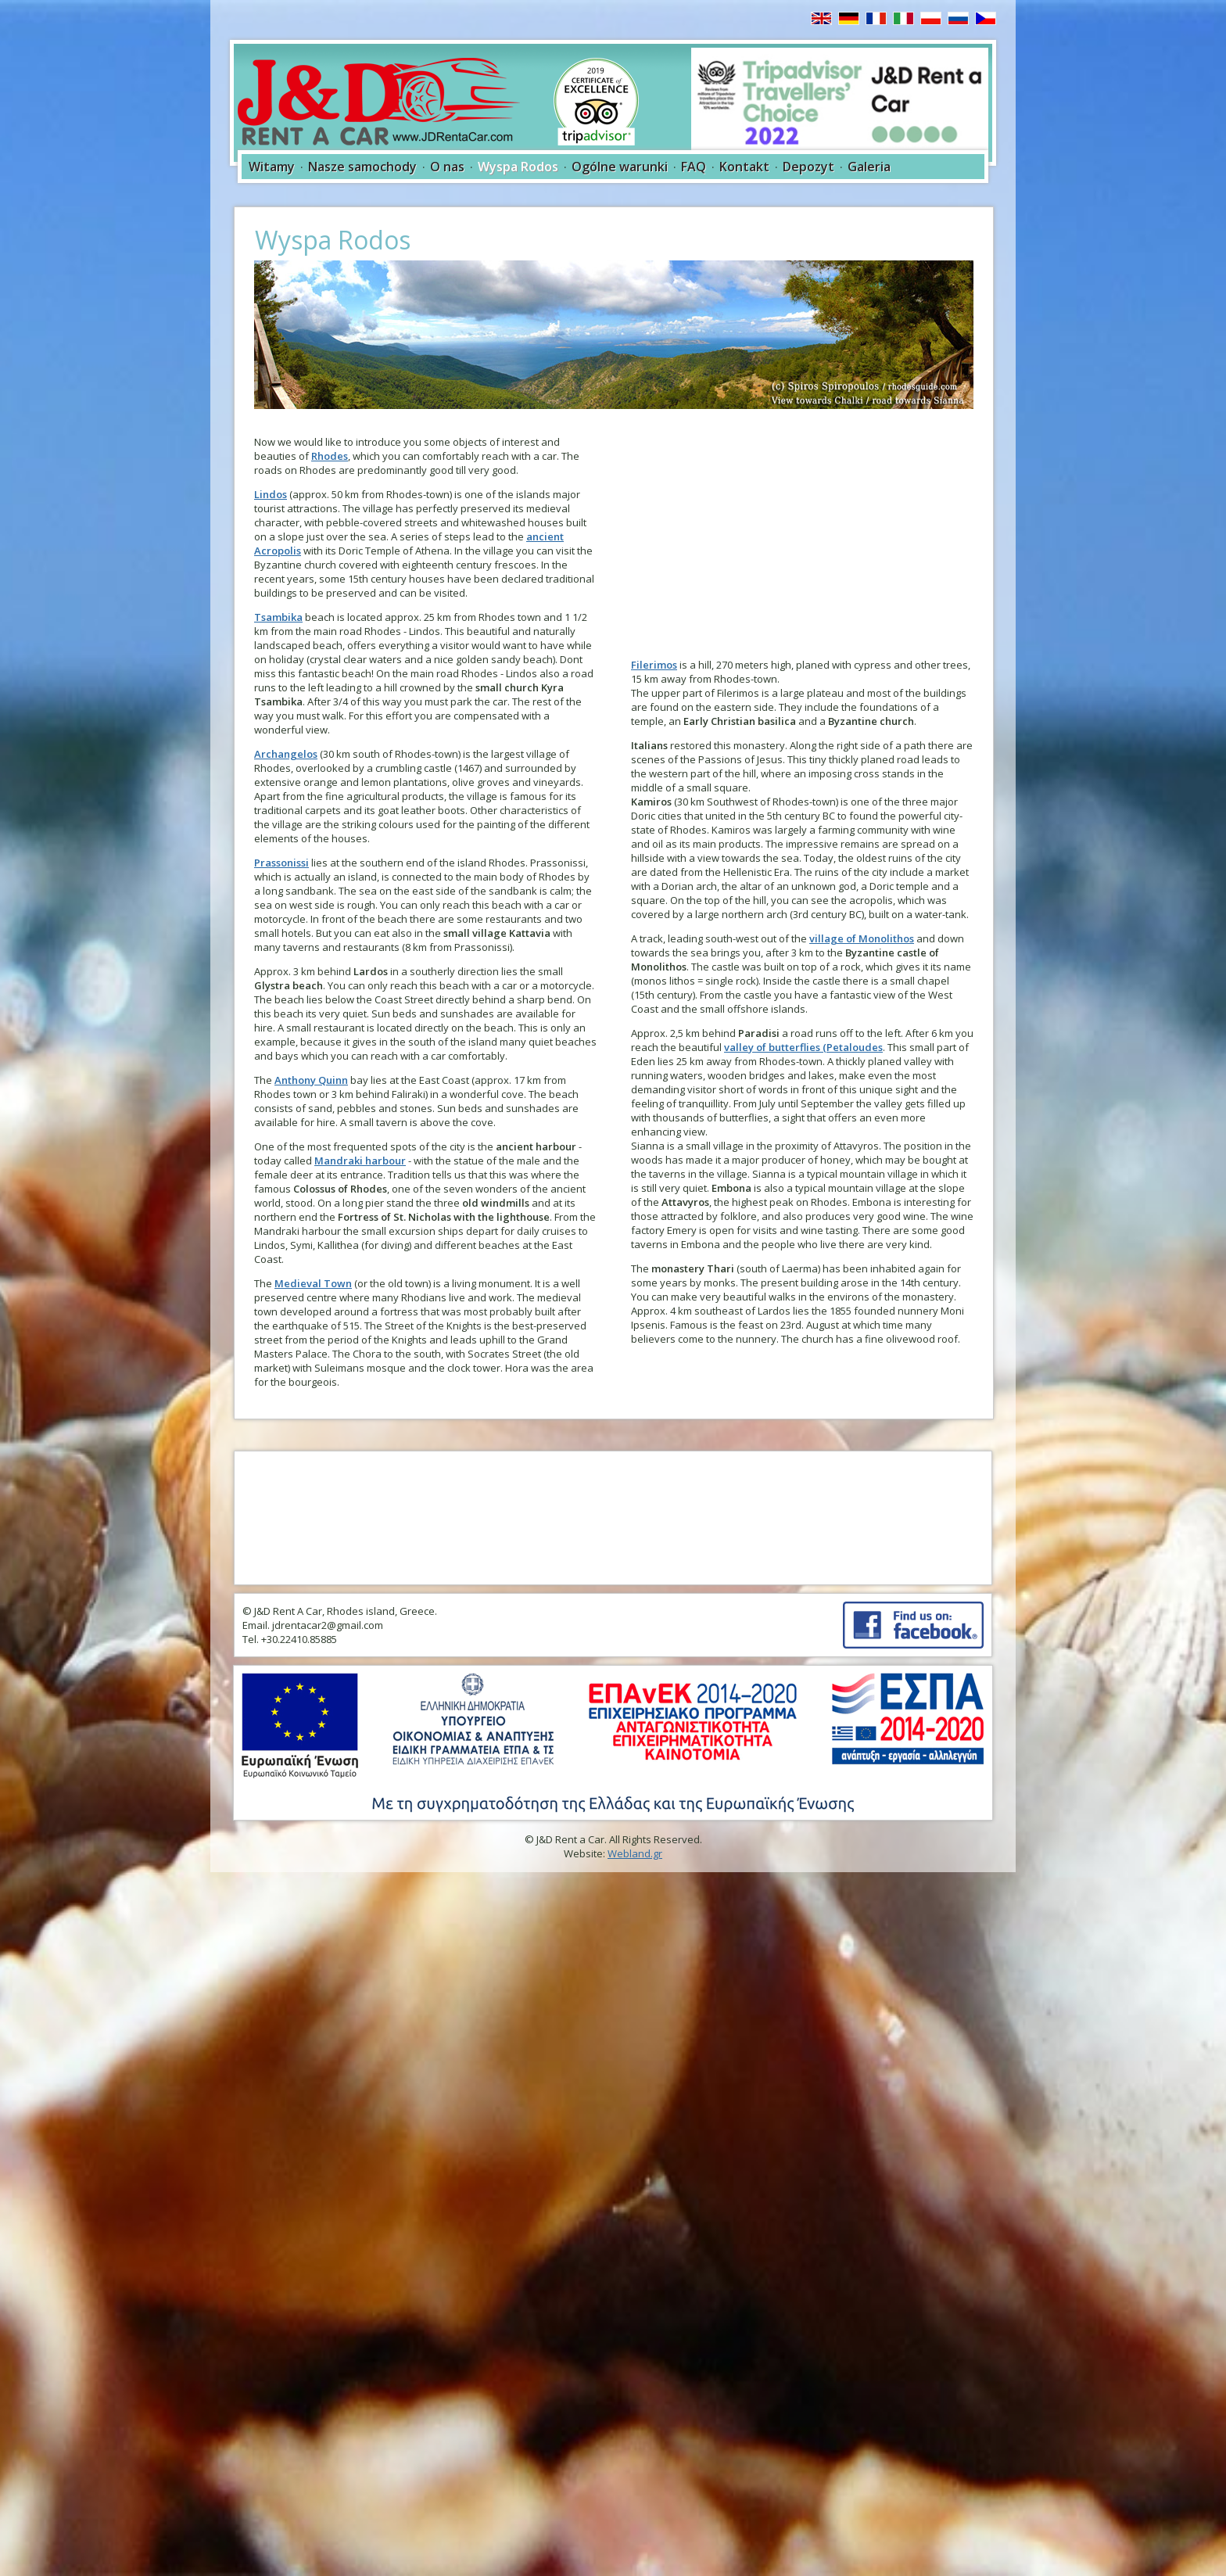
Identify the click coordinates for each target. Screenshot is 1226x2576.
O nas (447, 166)
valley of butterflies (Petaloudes (803, 1047)
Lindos (270, 494)
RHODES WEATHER (613, 1518)
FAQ (693, 166)
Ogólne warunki (620, 166)
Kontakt (744, 166)
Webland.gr (635, 1853)
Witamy (272, 166)
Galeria (869, 166)
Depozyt (808, 166)
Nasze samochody (362, 166)
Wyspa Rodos (518, 166)
